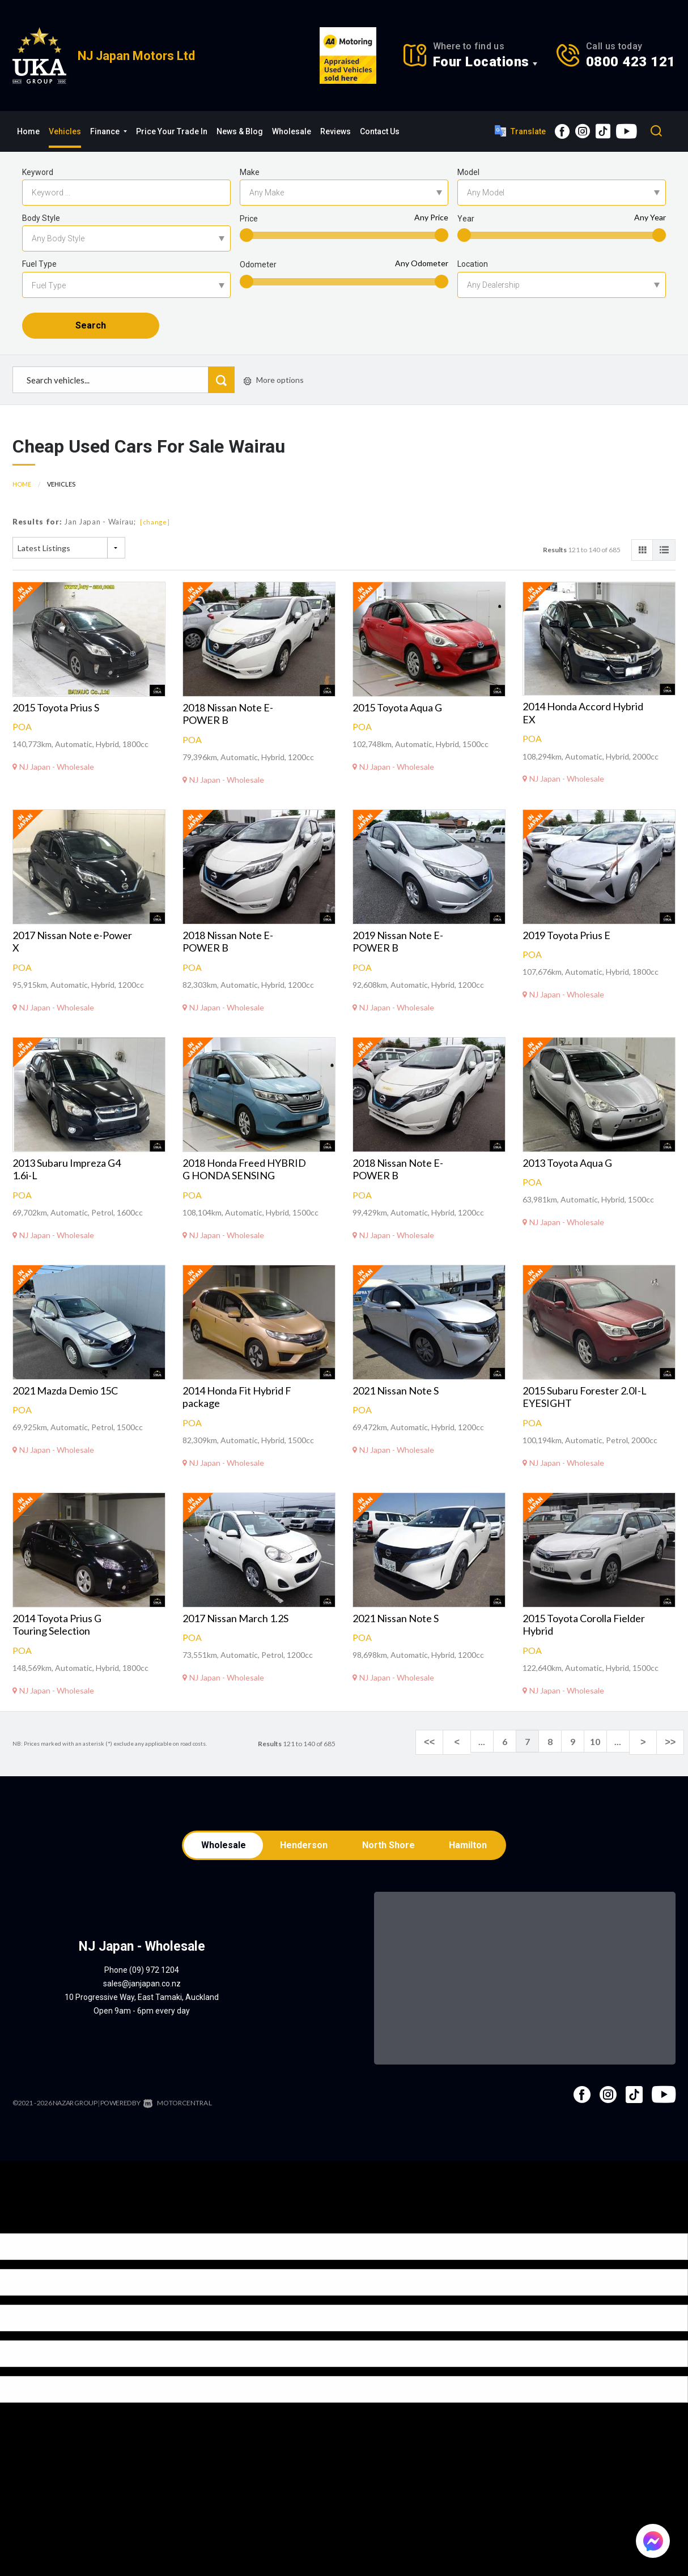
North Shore (389, 1861)
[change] (155, 537)
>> (672, 1757)
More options (274, 395)
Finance (108, 131)
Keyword (37, 172)
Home (28, 131)
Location (472, 263)
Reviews (335, 131)
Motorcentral (175, 2120)
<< (446, 1757)
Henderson (303, 1861)
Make (250, 172)
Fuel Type (39, 263)
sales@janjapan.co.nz (142, 2001)
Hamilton (471, 1861)
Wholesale (291, 131)
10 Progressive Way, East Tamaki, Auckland (142, 2014)
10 (605, 1756)
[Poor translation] (27, 2241)
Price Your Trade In (171, 131)
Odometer (258, 264)
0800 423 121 (631, 62)
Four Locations (481, 62)
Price (249, 218)
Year (465, 218)
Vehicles (65, 131)
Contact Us (380, 131)
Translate (520, 131)
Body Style (41, 218)
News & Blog (239, 131)
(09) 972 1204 (154, 1987)
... (491, 1756)
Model (468, 172)
